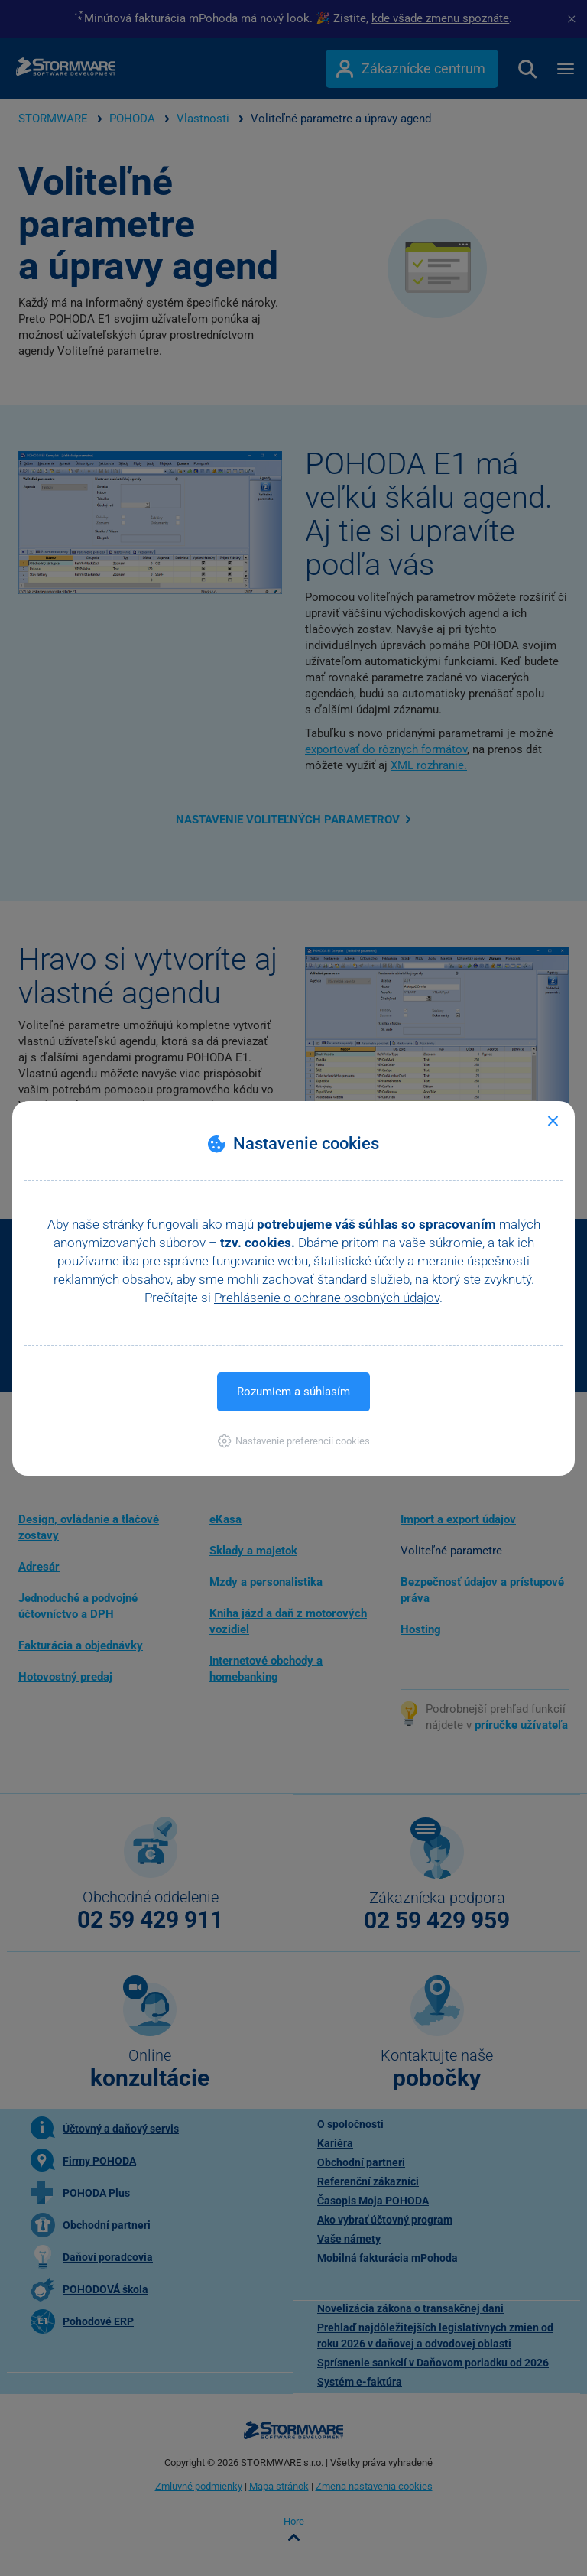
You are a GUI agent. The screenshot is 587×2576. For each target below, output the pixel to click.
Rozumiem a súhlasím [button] (293, 1391)
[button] (294, 1441)
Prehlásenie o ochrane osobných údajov (326, 1297)
